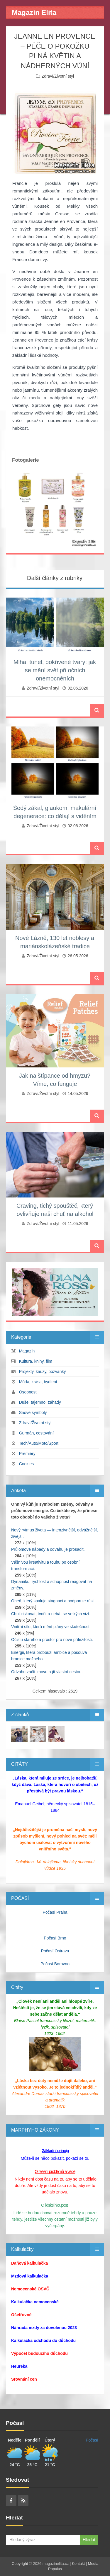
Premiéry (27, 1453)
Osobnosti (28, 1392)
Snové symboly (33, 1412)
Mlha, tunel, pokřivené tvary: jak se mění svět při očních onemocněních (54, 670)
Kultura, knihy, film (35, 1361)
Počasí (92, 2440)
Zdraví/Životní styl (58, 76)
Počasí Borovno (55, 1963)
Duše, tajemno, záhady (40, 1402)
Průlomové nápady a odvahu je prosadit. (48, 1549)
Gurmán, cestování (36, 1433)
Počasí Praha (55, 1912)
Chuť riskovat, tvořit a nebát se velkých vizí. (50, 1613)
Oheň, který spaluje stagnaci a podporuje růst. (53, 1601)
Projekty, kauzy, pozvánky (42, 1371)
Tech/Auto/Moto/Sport (38, 1443)
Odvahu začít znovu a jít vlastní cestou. (47, 1671)
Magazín (27, 1351)
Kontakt (78, 2563)
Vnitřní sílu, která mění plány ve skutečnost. (51, 1626)
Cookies (26, 1463)
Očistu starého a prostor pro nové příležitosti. (52, 1639)
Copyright (20, 2563)
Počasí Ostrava (55, 1951)
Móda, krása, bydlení (38, 1381)
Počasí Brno (55, 1938)
